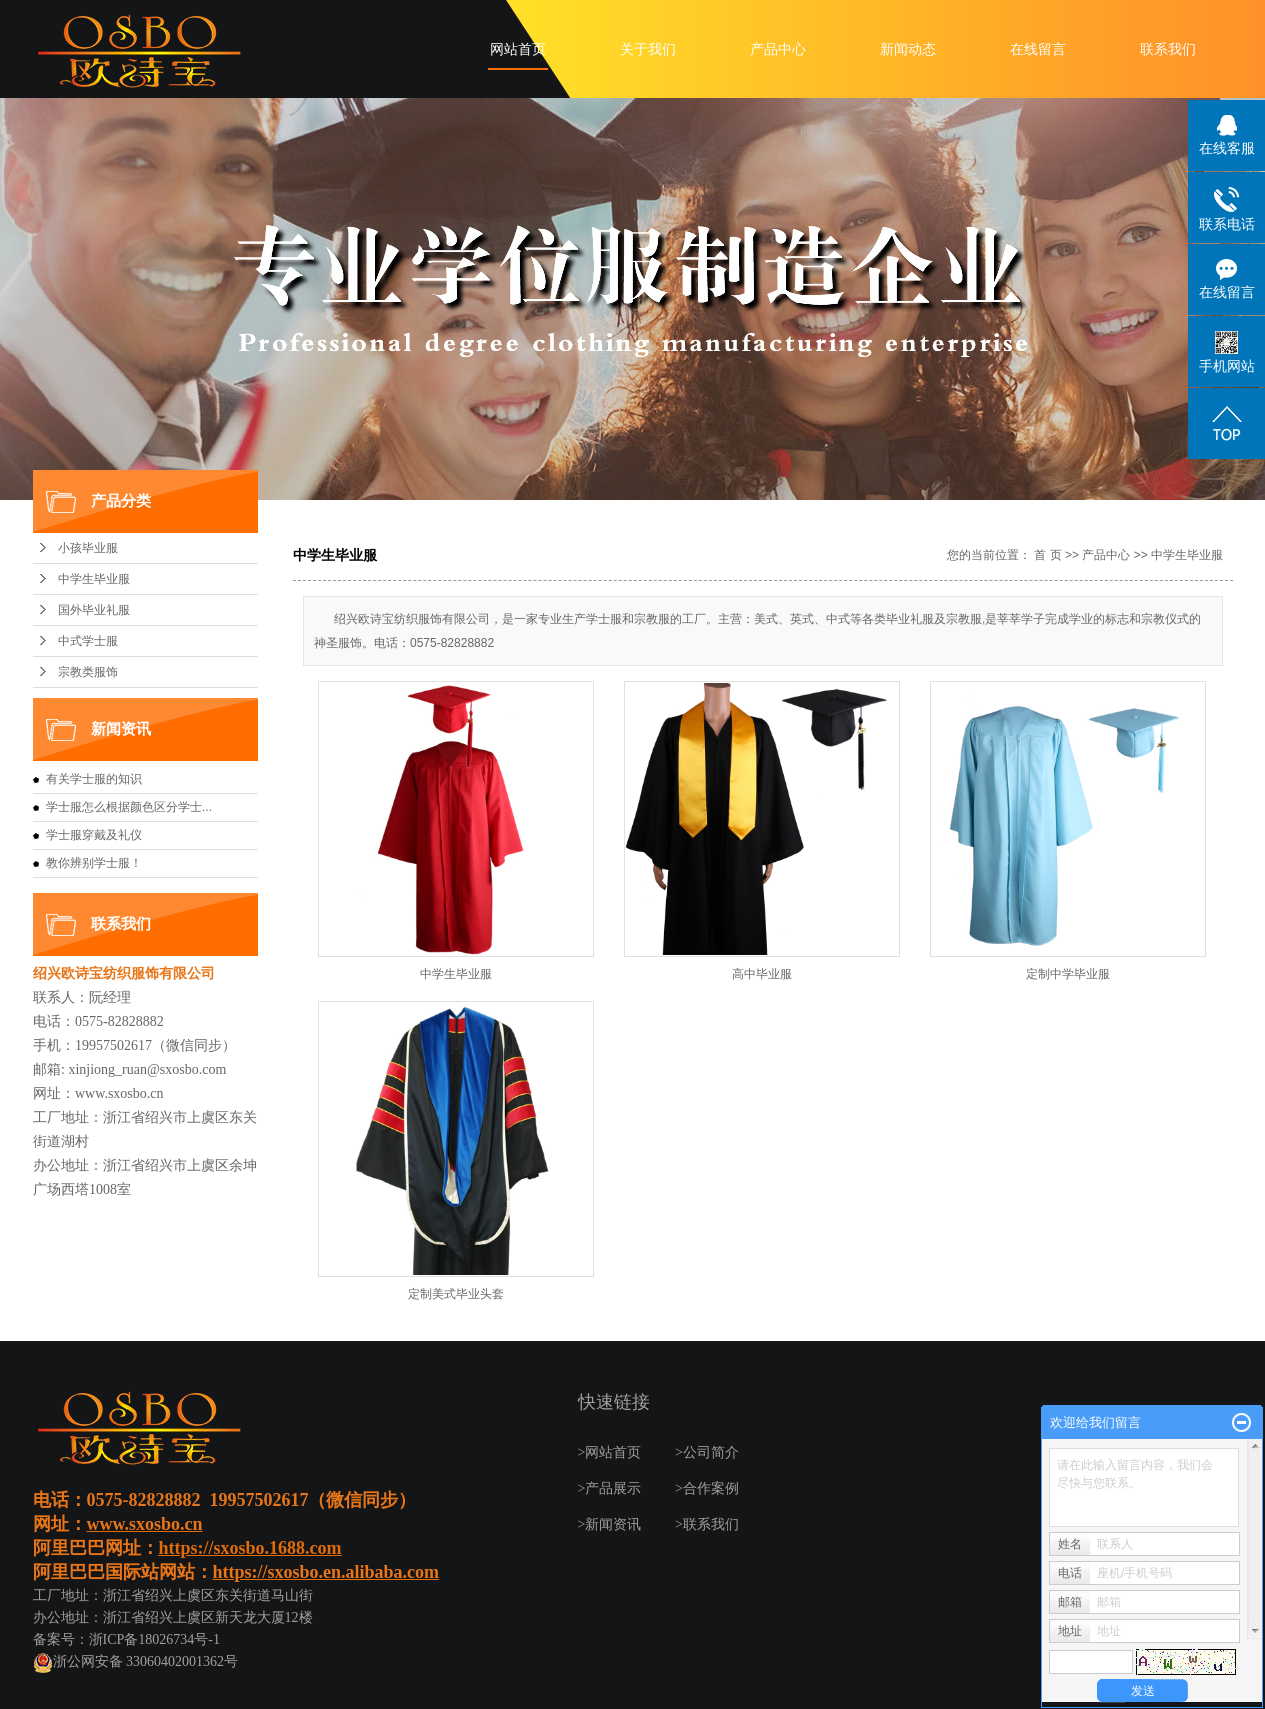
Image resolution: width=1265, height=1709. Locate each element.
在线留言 (1038, 49)
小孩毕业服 (88, 548)
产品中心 (778, 49)
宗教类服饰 (88, 672)
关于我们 (648, 49)
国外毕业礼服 (94, 610)
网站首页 (518, 49)
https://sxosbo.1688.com (250, 1548)
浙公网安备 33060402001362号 (136, 1661)
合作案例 (711, 1488)
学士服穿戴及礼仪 (94, 835)
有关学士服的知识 (94, 779)
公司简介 (711, 1452)
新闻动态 (908, 49)
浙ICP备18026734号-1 (154, 1639)
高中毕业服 (762, 974)
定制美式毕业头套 (456, 1294)
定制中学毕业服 (1068, 974)
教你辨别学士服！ (94, 863)
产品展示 (613, 1488)
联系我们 (1168, 49)
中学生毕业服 (94, 579)
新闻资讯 (613, 1524)
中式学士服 (88, 641)
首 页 (1047, 555)
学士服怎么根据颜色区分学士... (129, 807)
